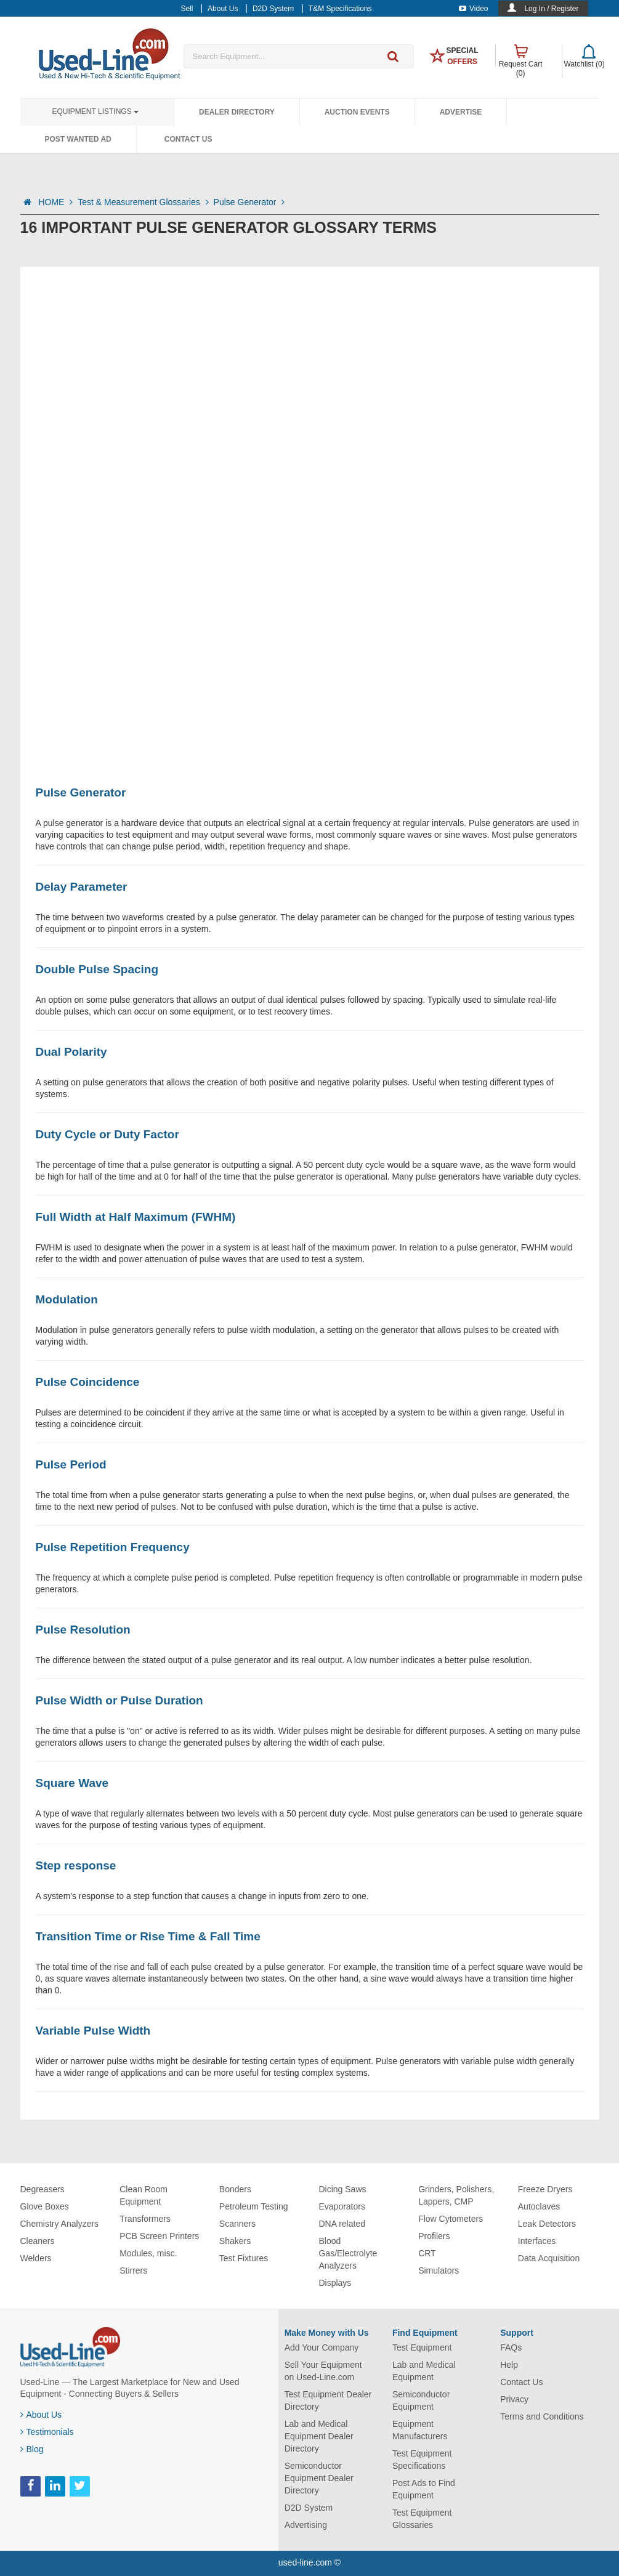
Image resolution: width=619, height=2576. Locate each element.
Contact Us (188, 139)
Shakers (235, 2241)
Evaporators (341, 2206)
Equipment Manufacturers (419, 2430)
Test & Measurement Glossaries (143, 202)
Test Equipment (422, 2347)
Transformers (145, 2219)
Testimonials (47, 2432)
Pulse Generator (249, 202)
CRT (427, 2253)
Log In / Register (551, 8)
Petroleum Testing (253, 2206)
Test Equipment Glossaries (422, 2519)
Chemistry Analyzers (59, 2224)
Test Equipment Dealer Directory (328, 2400)
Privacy (514, 2399)
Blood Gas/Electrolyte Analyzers (347, 2253)
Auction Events (357, 112)
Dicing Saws (342, 2189)
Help (509, 2365)
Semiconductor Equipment (421, 2400)
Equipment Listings (95, 111)
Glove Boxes (44, 2206)
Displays (334, 2283)
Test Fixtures (243, 2258)
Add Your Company (322, 2347)
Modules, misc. (148, 2253)
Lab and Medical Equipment (424, 2371)
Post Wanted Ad (78, 139)
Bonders (235, 2189)
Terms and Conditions (541, 2416)
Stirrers (133, 2270)
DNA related (341, 2224)
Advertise (461, 112)
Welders (36, 2258)
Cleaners (37, 2241)
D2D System (309, 2508)
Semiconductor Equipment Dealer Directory (319, 2478)
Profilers (434, 2236)
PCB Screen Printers (159, 2236)
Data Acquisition (549, 2258)
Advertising (306, 2525)
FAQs (511, 2347)
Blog (32, 2449)
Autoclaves (539, 2206)
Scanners (237, 2224)
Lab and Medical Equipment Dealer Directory (319, 2436)
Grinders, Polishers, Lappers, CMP (456, 2195)
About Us (41, 2415)
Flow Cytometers (450, 2219)
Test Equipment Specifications (422, 2459)
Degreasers (42, 2189)
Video (473, 8)
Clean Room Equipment (143, 2195)
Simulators (438, 2270)
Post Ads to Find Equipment (423, 2489)
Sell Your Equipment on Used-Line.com (323, 2371)
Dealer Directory (237, 112)
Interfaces (537, 2241)
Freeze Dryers (545, 2189)
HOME (55, 202)
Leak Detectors (547, 2224)
